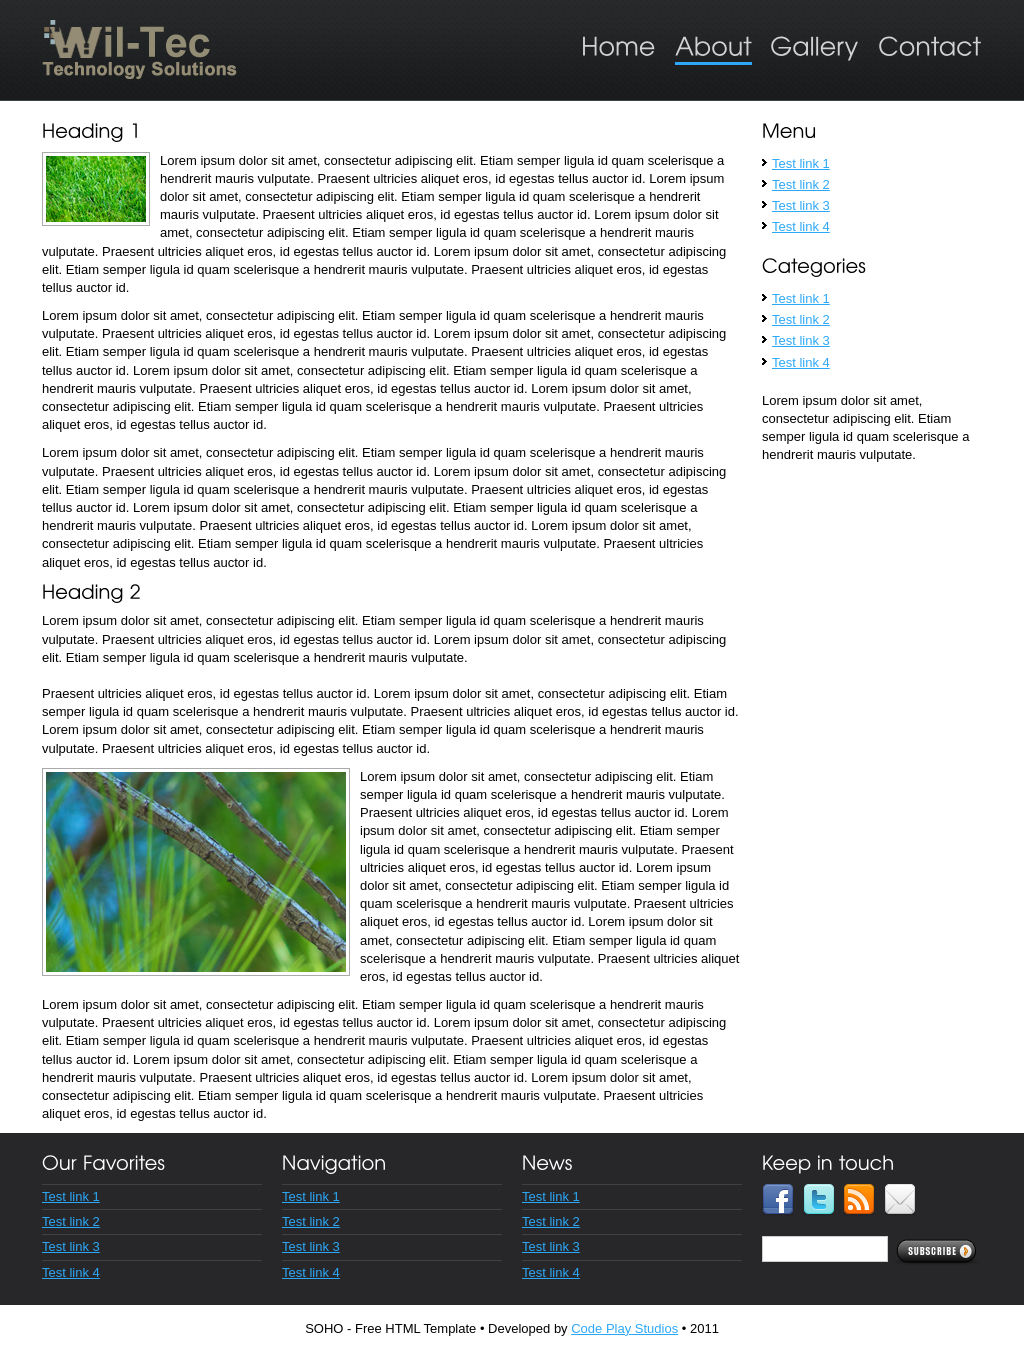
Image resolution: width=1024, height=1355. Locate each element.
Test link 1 (801, 163)
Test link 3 (801, 205)
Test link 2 (801, 184)
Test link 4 (801, 226)
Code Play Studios (624, 1328)
